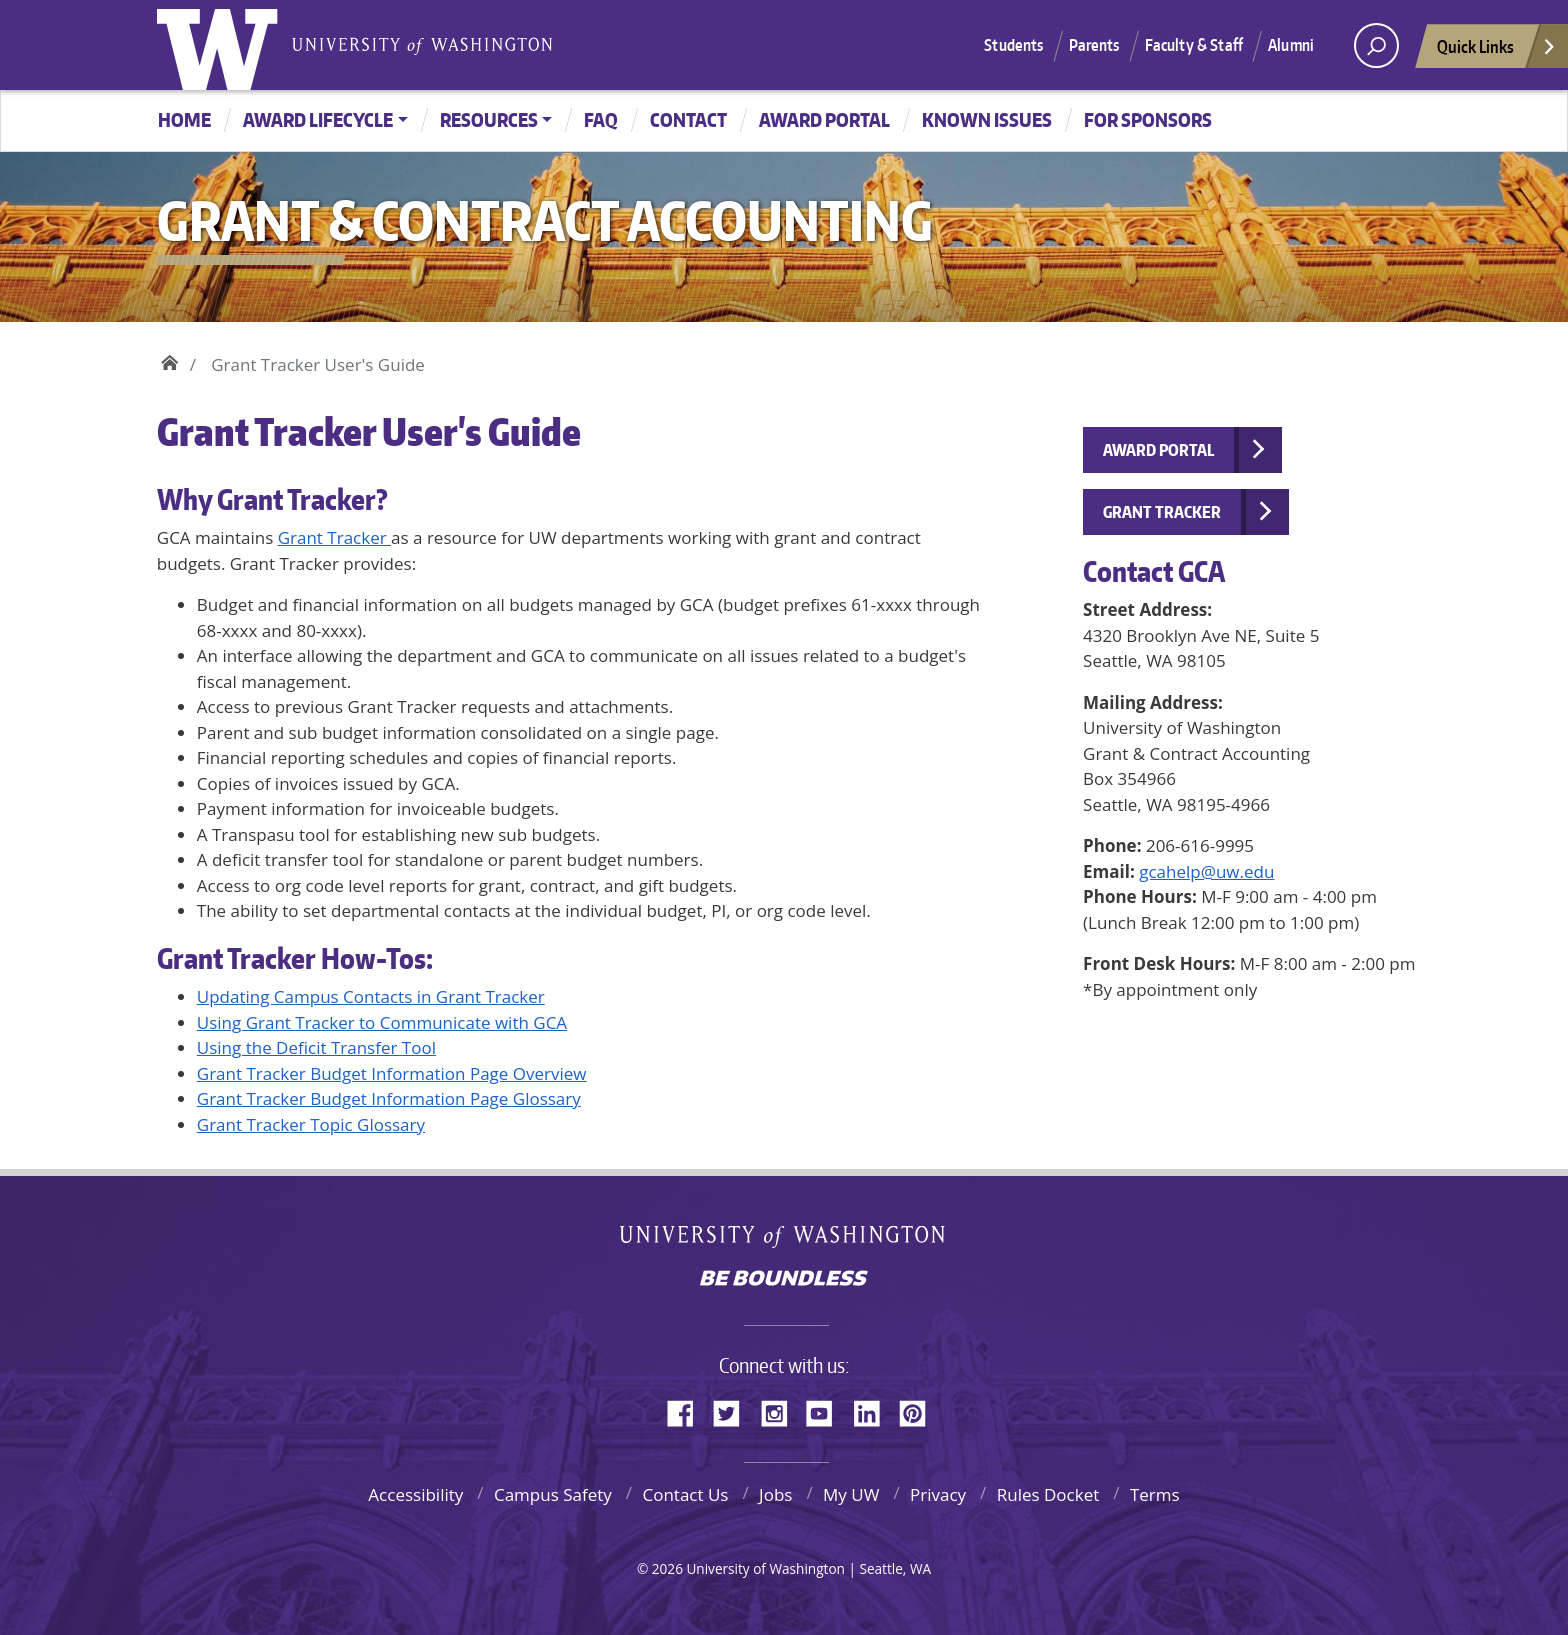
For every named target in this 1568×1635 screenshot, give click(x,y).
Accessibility (415, 1494)
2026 (667, 1568)
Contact (688, 119)
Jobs (775, 1494)
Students (1013, 45)
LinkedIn (874, 1410)
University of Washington (222, 45)
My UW (851, 1494)
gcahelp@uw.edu (1206, 871)
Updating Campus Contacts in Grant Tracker (371, 996)
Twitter (734, 1410)
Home (184, 119)
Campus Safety (553, 1494)
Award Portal (824, 119)
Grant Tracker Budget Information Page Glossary (389, 1098)
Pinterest (920, 1410)
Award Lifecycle (318, 119)
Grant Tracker (334, 537)
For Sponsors (1148, 119)
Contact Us (685, 1494)
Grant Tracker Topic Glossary (311, 1124)
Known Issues (987, 119)
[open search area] (1376, 45)
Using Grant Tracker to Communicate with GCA (382, 1022)
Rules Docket (1048, 1494)
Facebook (688, 1410)
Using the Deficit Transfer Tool (316, 1047)
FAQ (601, 119)
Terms (1155, 1494)
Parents (1094, 45)
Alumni (1291, 45)
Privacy (938, 1494)
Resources (489, 119)
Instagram (781, 1410)
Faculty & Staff (1194, 45)
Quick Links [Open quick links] (1497, 51)
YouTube (827, 1410)
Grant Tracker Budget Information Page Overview (392, 1073)
